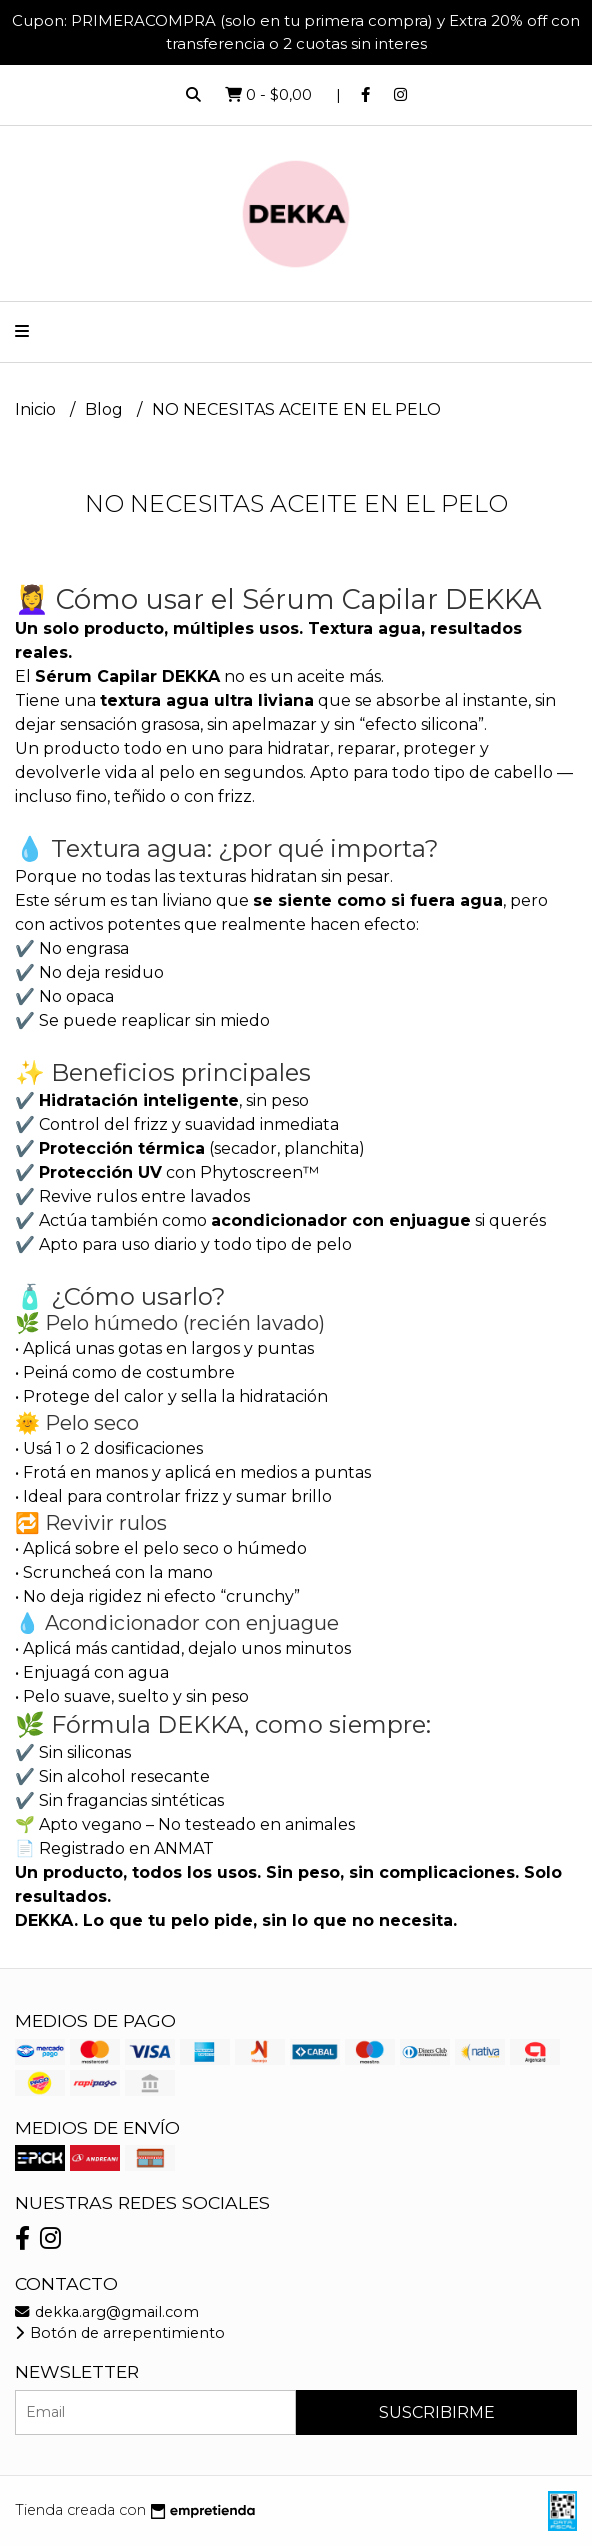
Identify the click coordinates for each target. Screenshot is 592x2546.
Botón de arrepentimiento (120, 2333)
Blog (106, 409)
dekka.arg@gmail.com (107, 2312)
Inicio (37, 409)
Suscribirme (437, 2412)
